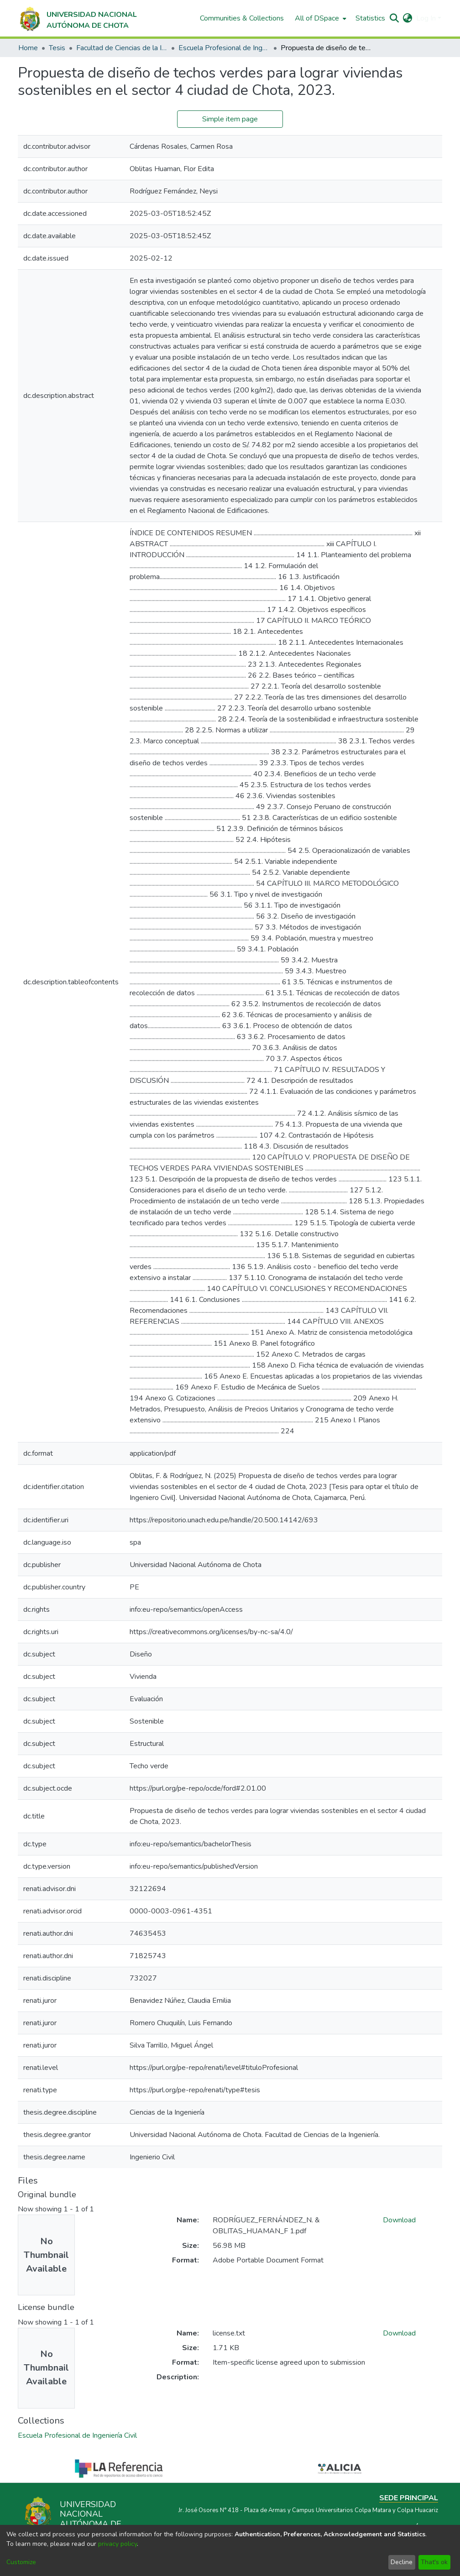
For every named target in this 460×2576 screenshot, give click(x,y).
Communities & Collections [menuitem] (242, 18)
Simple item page (230, 119)
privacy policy (117, 2543)
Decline (402, 2562)
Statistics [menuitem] (370, 18)
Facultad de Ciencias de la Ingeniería (121, 48)
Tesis (57, 48)
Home (28, 48)
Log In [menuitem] (426, 18)
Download (399, 2220)
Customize (21, 2562)
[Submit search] (394, 18)
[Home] (77, 18)
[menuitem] (319, 18)
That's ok (434, 2562)
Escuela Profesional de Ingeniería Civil (224, 48)
